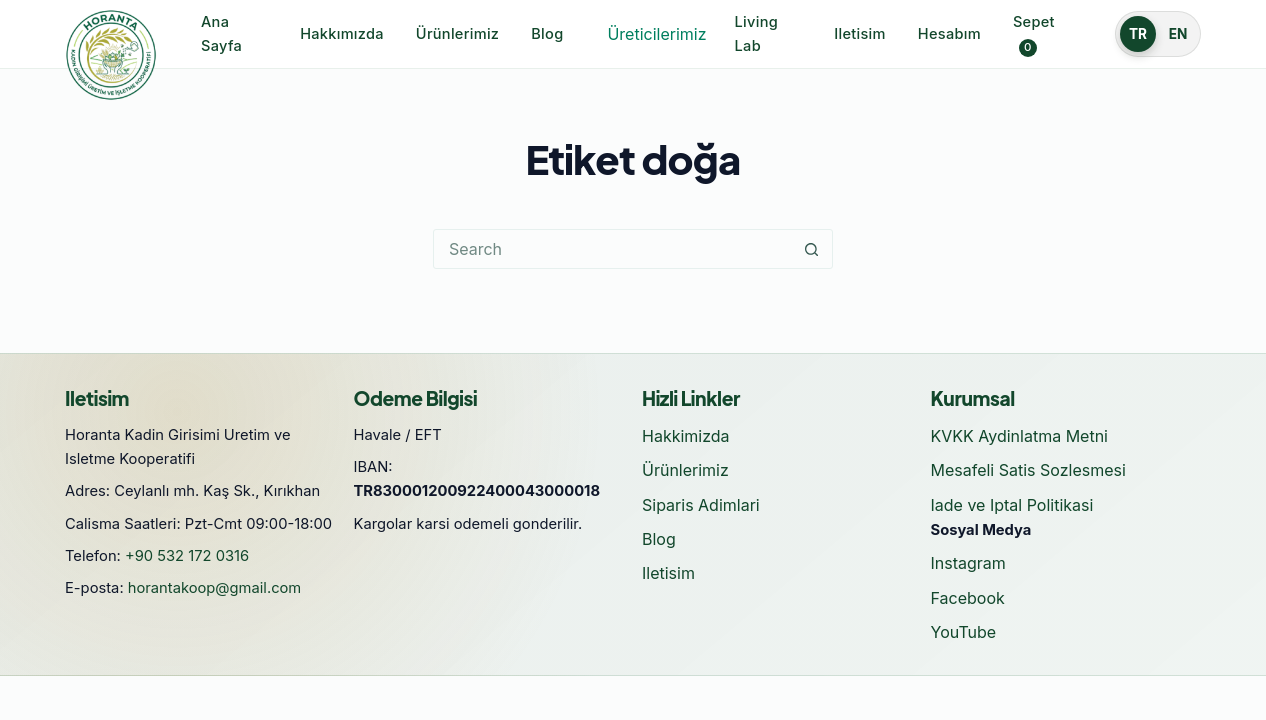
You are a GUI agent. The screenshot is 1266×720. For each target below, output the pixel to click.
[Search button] (812, 249)
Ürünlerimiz (457, 34)
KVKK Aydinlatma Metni (1019, 436)
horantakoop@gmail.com (215, 588)
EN (1178, 34)
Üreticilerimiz (656, 34)
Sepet (1034, 35)
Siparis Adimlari (701, 505)
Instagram (968, 563)
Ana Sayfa (221, 34)
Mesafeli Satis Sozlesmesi (1028, 470)
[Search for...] (613, 249)
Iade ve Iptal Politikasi (1012, 505)
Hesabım (949, 34)
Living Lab (756, 34)
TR (1138, 34)
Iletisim (860, 34)
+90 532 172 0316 (187, 556)
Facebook (968, 598)
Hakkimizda (686, 436)
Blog (547, 34)
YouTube (964, 632)
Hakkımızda (342, 34)
